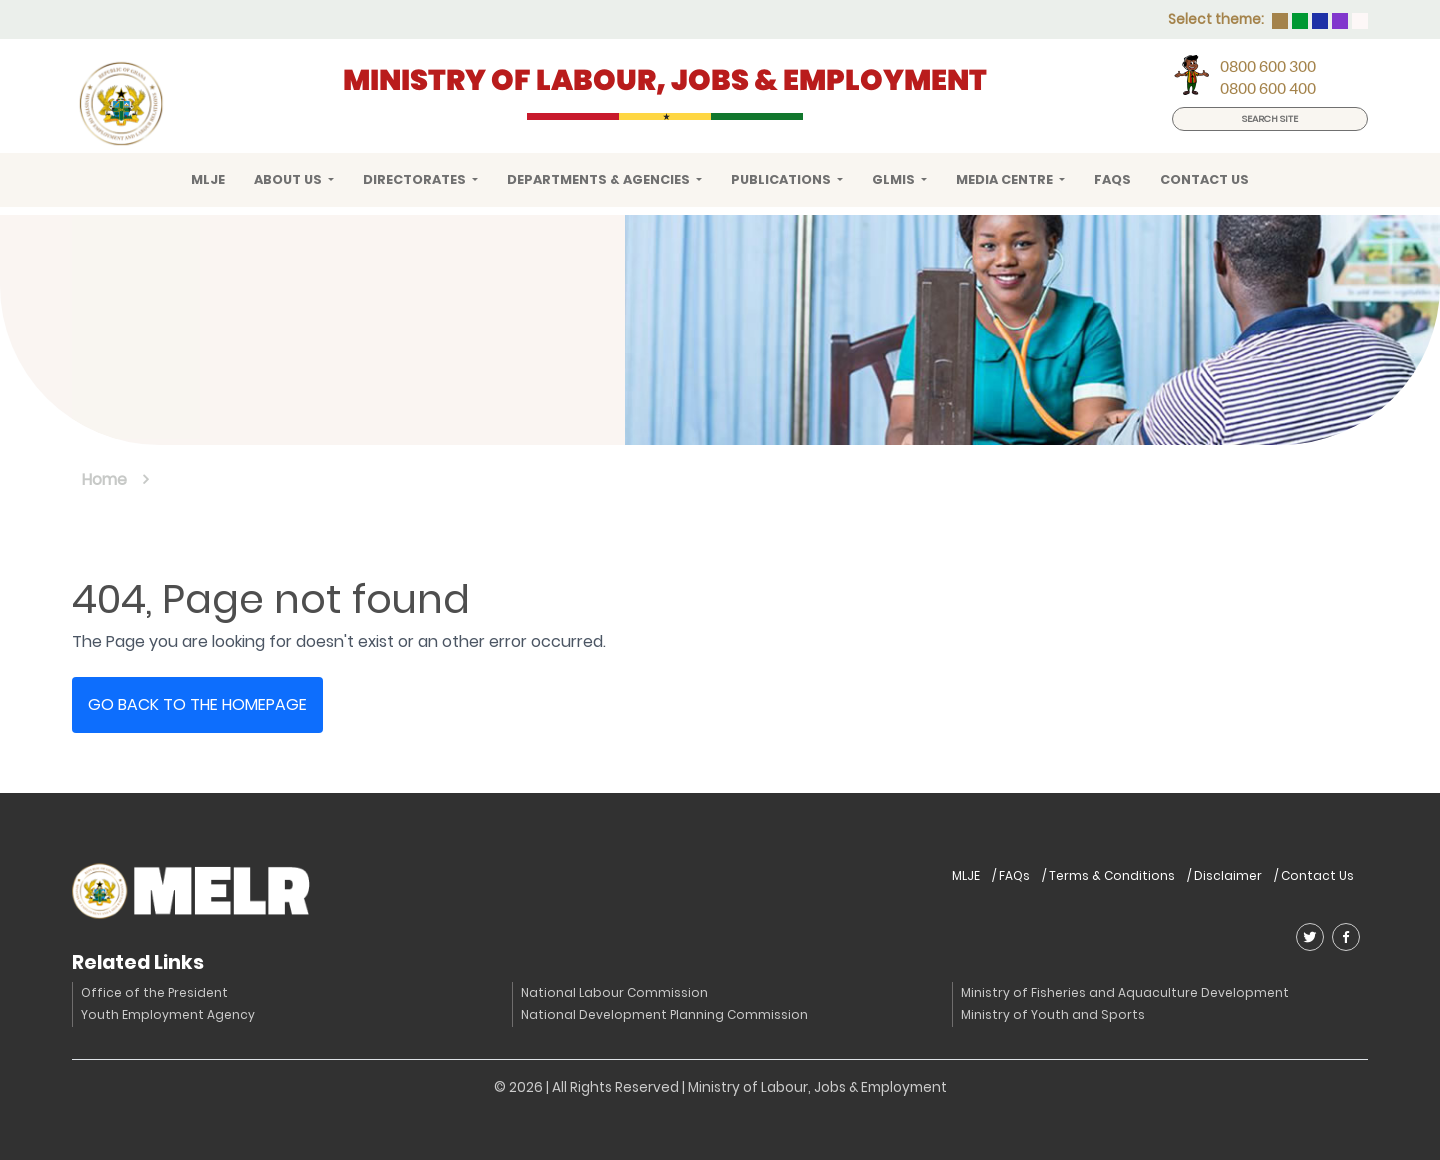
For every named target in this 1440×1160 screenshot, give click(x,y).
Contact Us (1204, 179)
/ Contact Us (1314, 875)
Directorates (416, 179)
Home (104, 479)
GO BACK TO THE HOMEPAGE (197, 704)
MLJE (208, 179)
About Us (289, 179)
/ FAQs (1011, 875)
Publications (782, 179)
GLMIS (895, 179)
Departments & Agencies (600, 179)
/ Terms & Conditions (1108, 875)
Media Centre (1006, 179)
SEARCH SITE (1270, 118)
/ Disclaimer (1224, 875)
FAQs (1112, 179)
